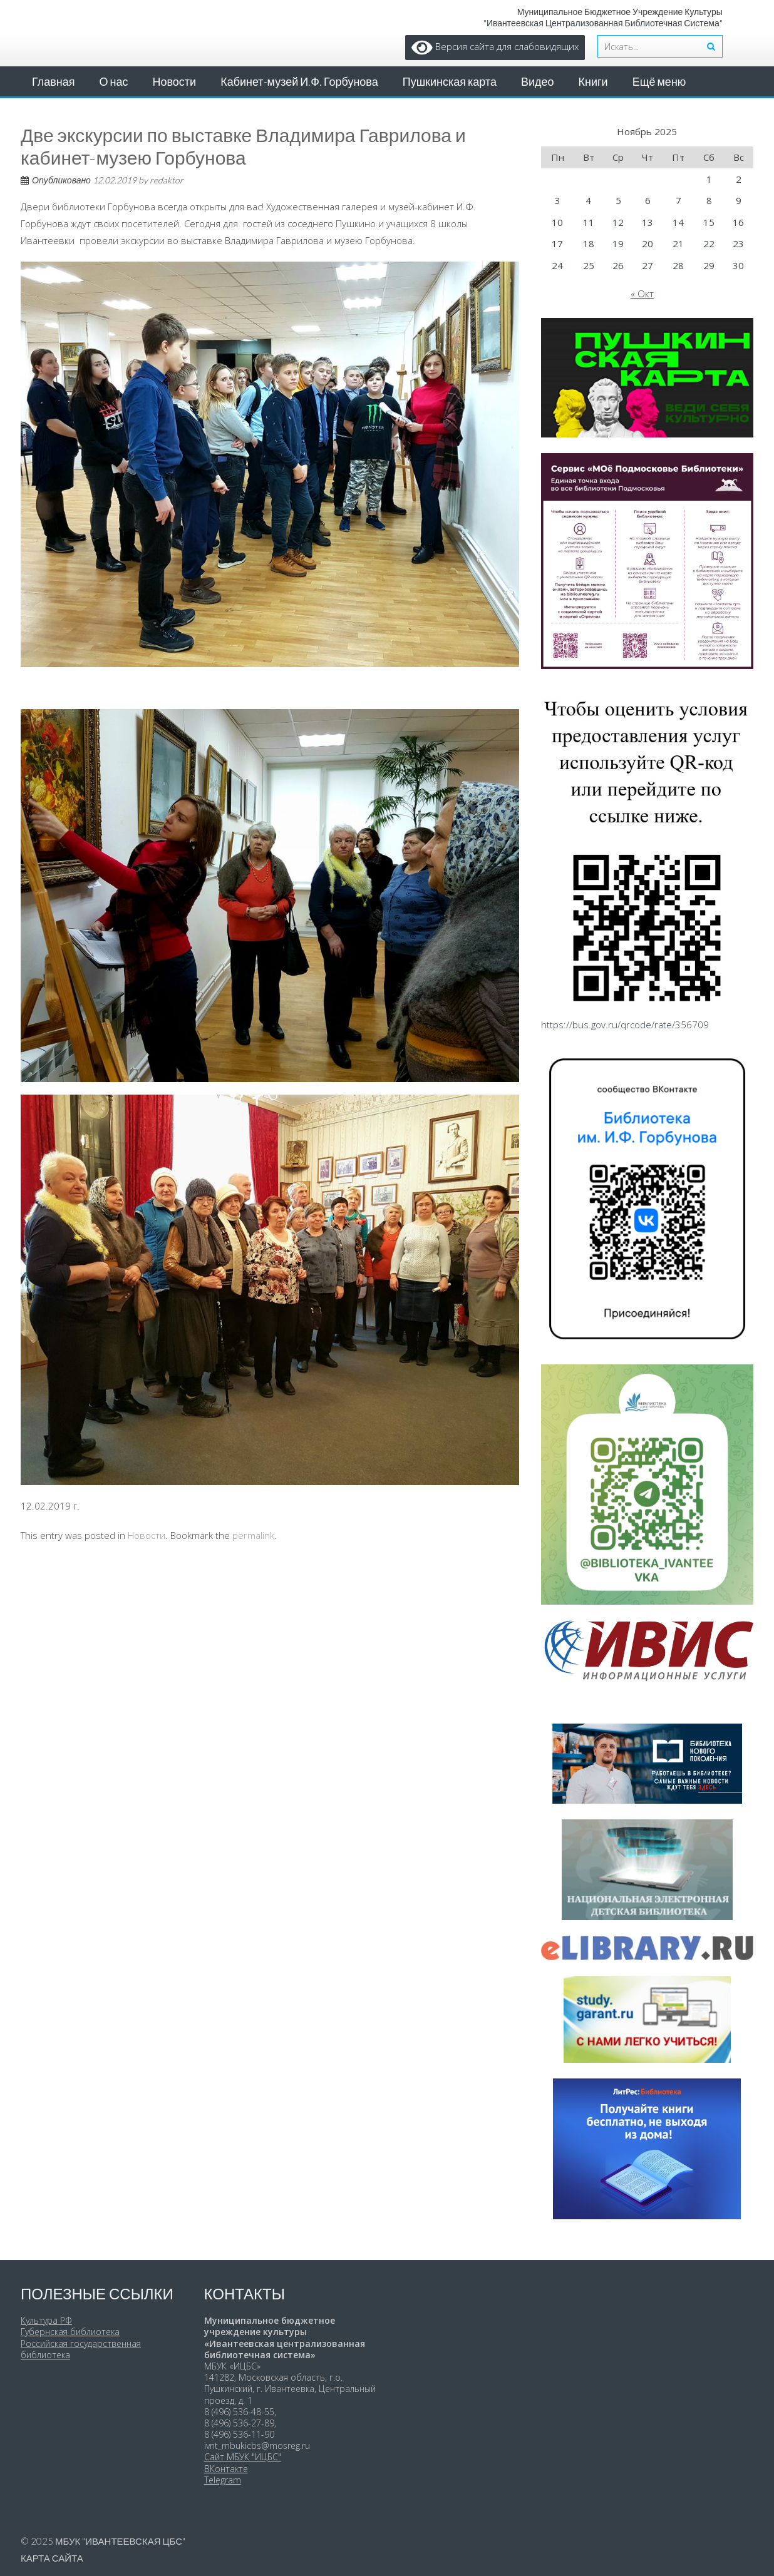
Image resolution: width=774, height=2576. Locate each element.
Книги (593, 81)
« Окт (642, 293)
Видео (537, 81)
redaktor (166, 180)
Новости (174, 81)
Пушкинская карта (450, 81)
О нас (114, 81)
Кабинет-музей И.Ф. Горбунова (299, 81)
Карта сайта (52, 2557)
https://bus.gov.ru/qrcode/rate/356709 (625, 1024)
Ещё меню (659, 81)
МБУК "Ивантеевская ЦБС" (120, 2541)
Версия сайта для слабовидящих (495, 46)
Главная (53, 81)
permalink (253, 1535)
